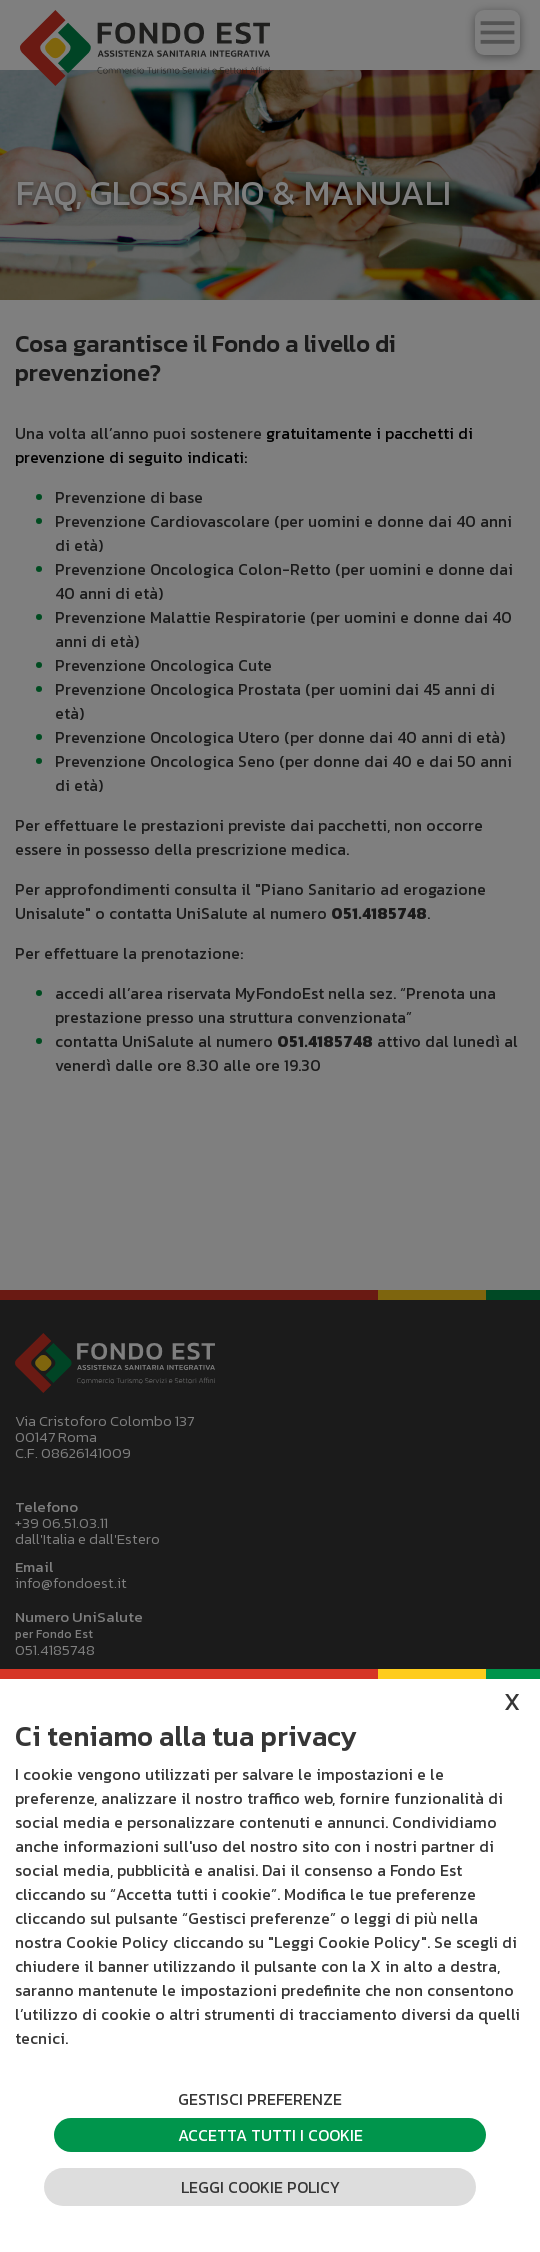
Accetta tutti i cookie (270, 2135)
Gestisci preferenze (260, 2099)
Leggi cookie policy (260, 2187)
